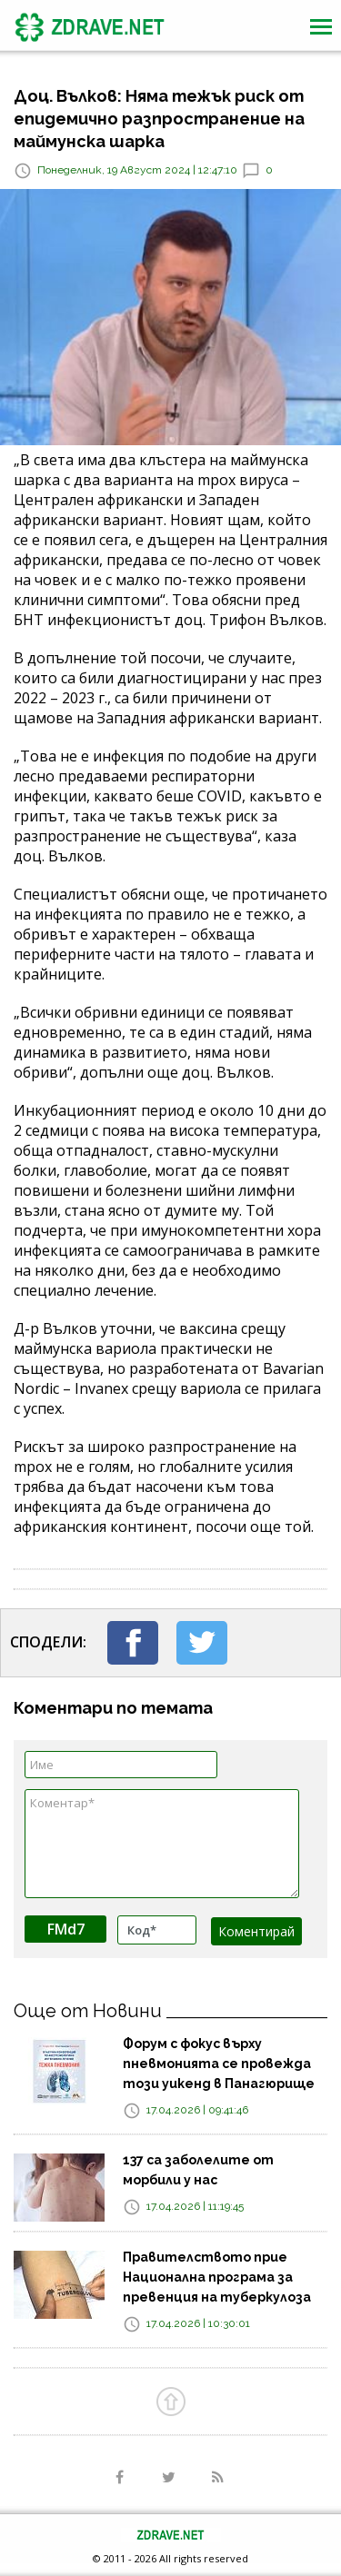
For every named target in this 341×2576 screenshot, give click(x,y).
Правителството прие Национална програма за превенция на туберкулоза (217, 2277)
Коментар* (162, 1843)
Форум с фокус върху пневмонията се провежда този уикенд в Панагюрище (219, 2063)
